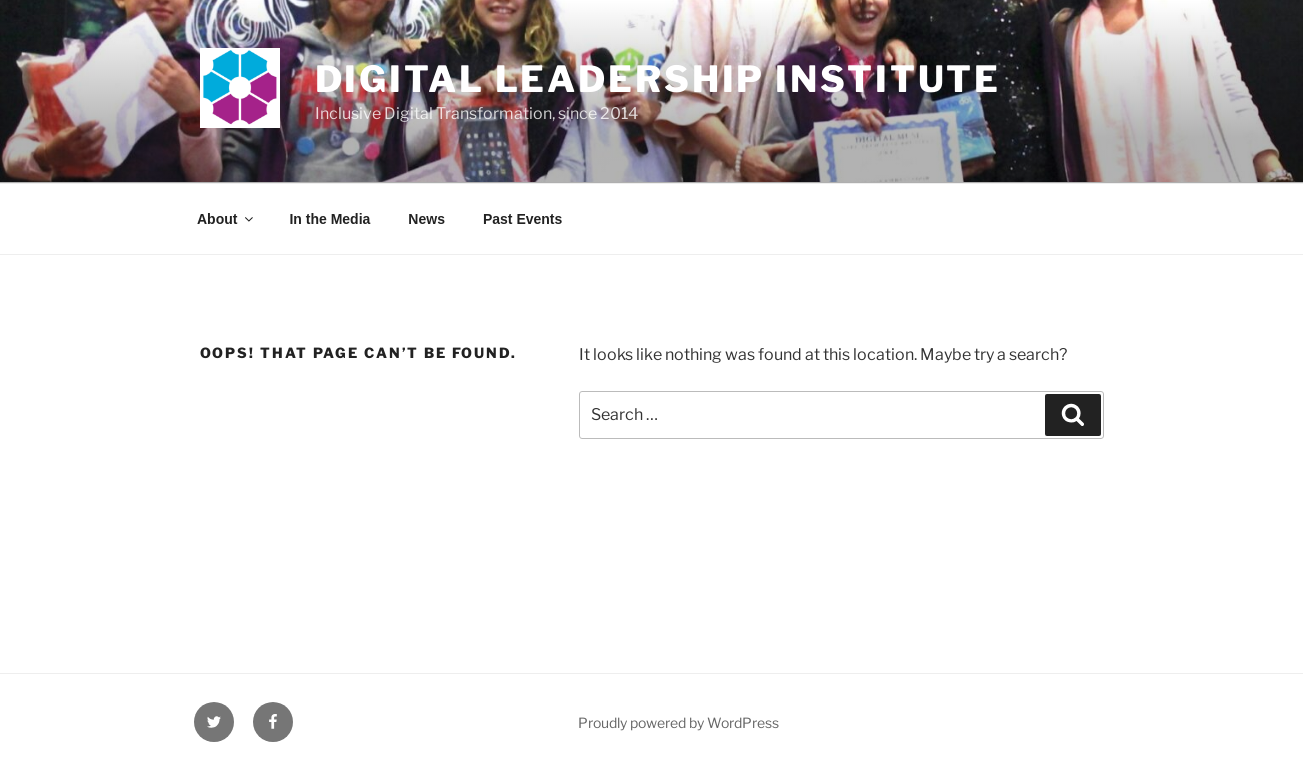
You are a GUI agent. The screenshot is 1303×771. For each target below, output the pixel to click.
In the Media (329, 219)
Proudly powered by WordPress (678, 722)
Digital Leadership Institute (658, 79)
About (226, 219)
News (426, 219)
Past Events (522, 219)
